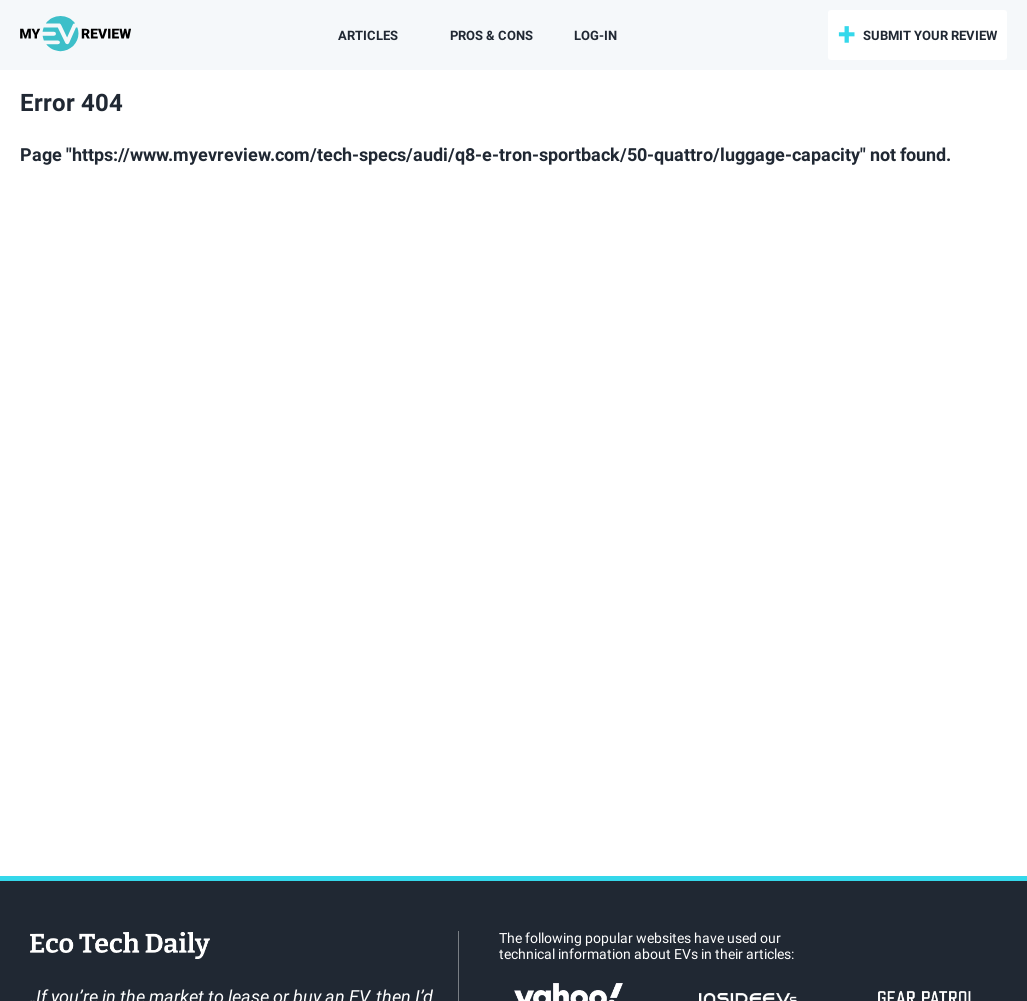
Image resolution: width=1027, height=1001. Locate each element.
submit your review (930, 35)
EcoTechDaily (120, 947)
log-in (595, 35)
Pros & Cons (491, 35)
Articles (368, 35)
